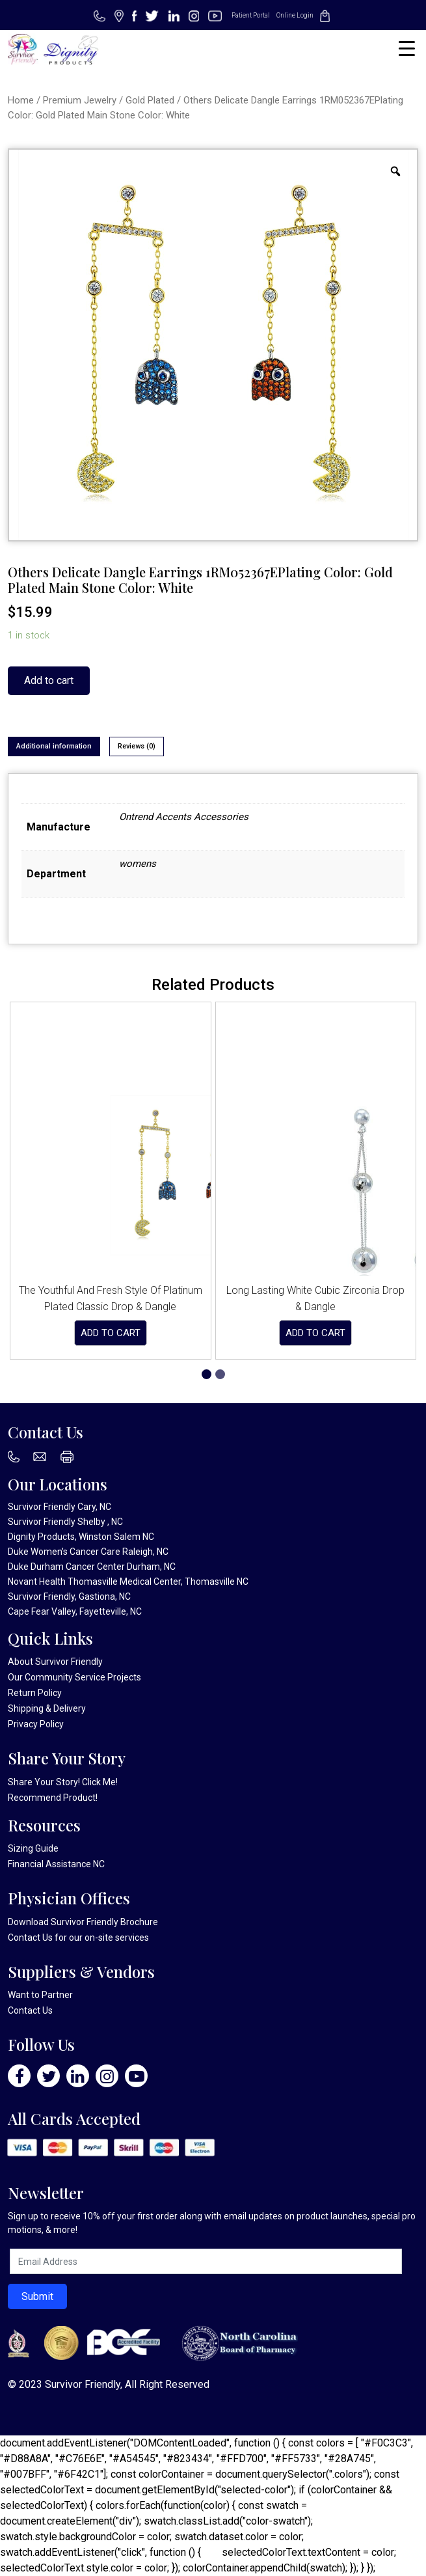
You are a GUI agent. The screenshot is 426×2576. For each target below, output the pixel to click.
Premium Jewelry (79, 100)
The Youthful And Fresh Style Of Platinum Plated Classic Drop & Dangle (110, 1298)
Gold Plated (150, 100)
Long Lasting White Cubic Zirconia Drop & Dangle (315, 1298)
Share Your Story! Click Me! (63, 1782)
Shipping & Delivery (47, 1708)
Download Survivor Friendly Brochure (83, 1922)
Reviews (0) (136, 746)
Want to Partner (40, 1995)
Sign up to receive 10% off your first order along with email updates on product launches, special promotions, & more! (212, 2223)
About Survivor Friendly (55, 1661)
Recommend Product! (53, 1797)
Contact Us (30, 1937)
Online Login (294, 15)
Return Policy (35, 1693)
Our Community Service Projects (74, 1677)
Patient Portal (251, 15)
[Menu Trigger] (406, 48)
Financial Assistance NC (56, 1864)
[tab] (54, 746)
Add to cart (48, 680)
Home (21, 100)
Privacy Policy (36, 1724)
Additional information (54, 746)
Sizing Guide (33, 1848)
